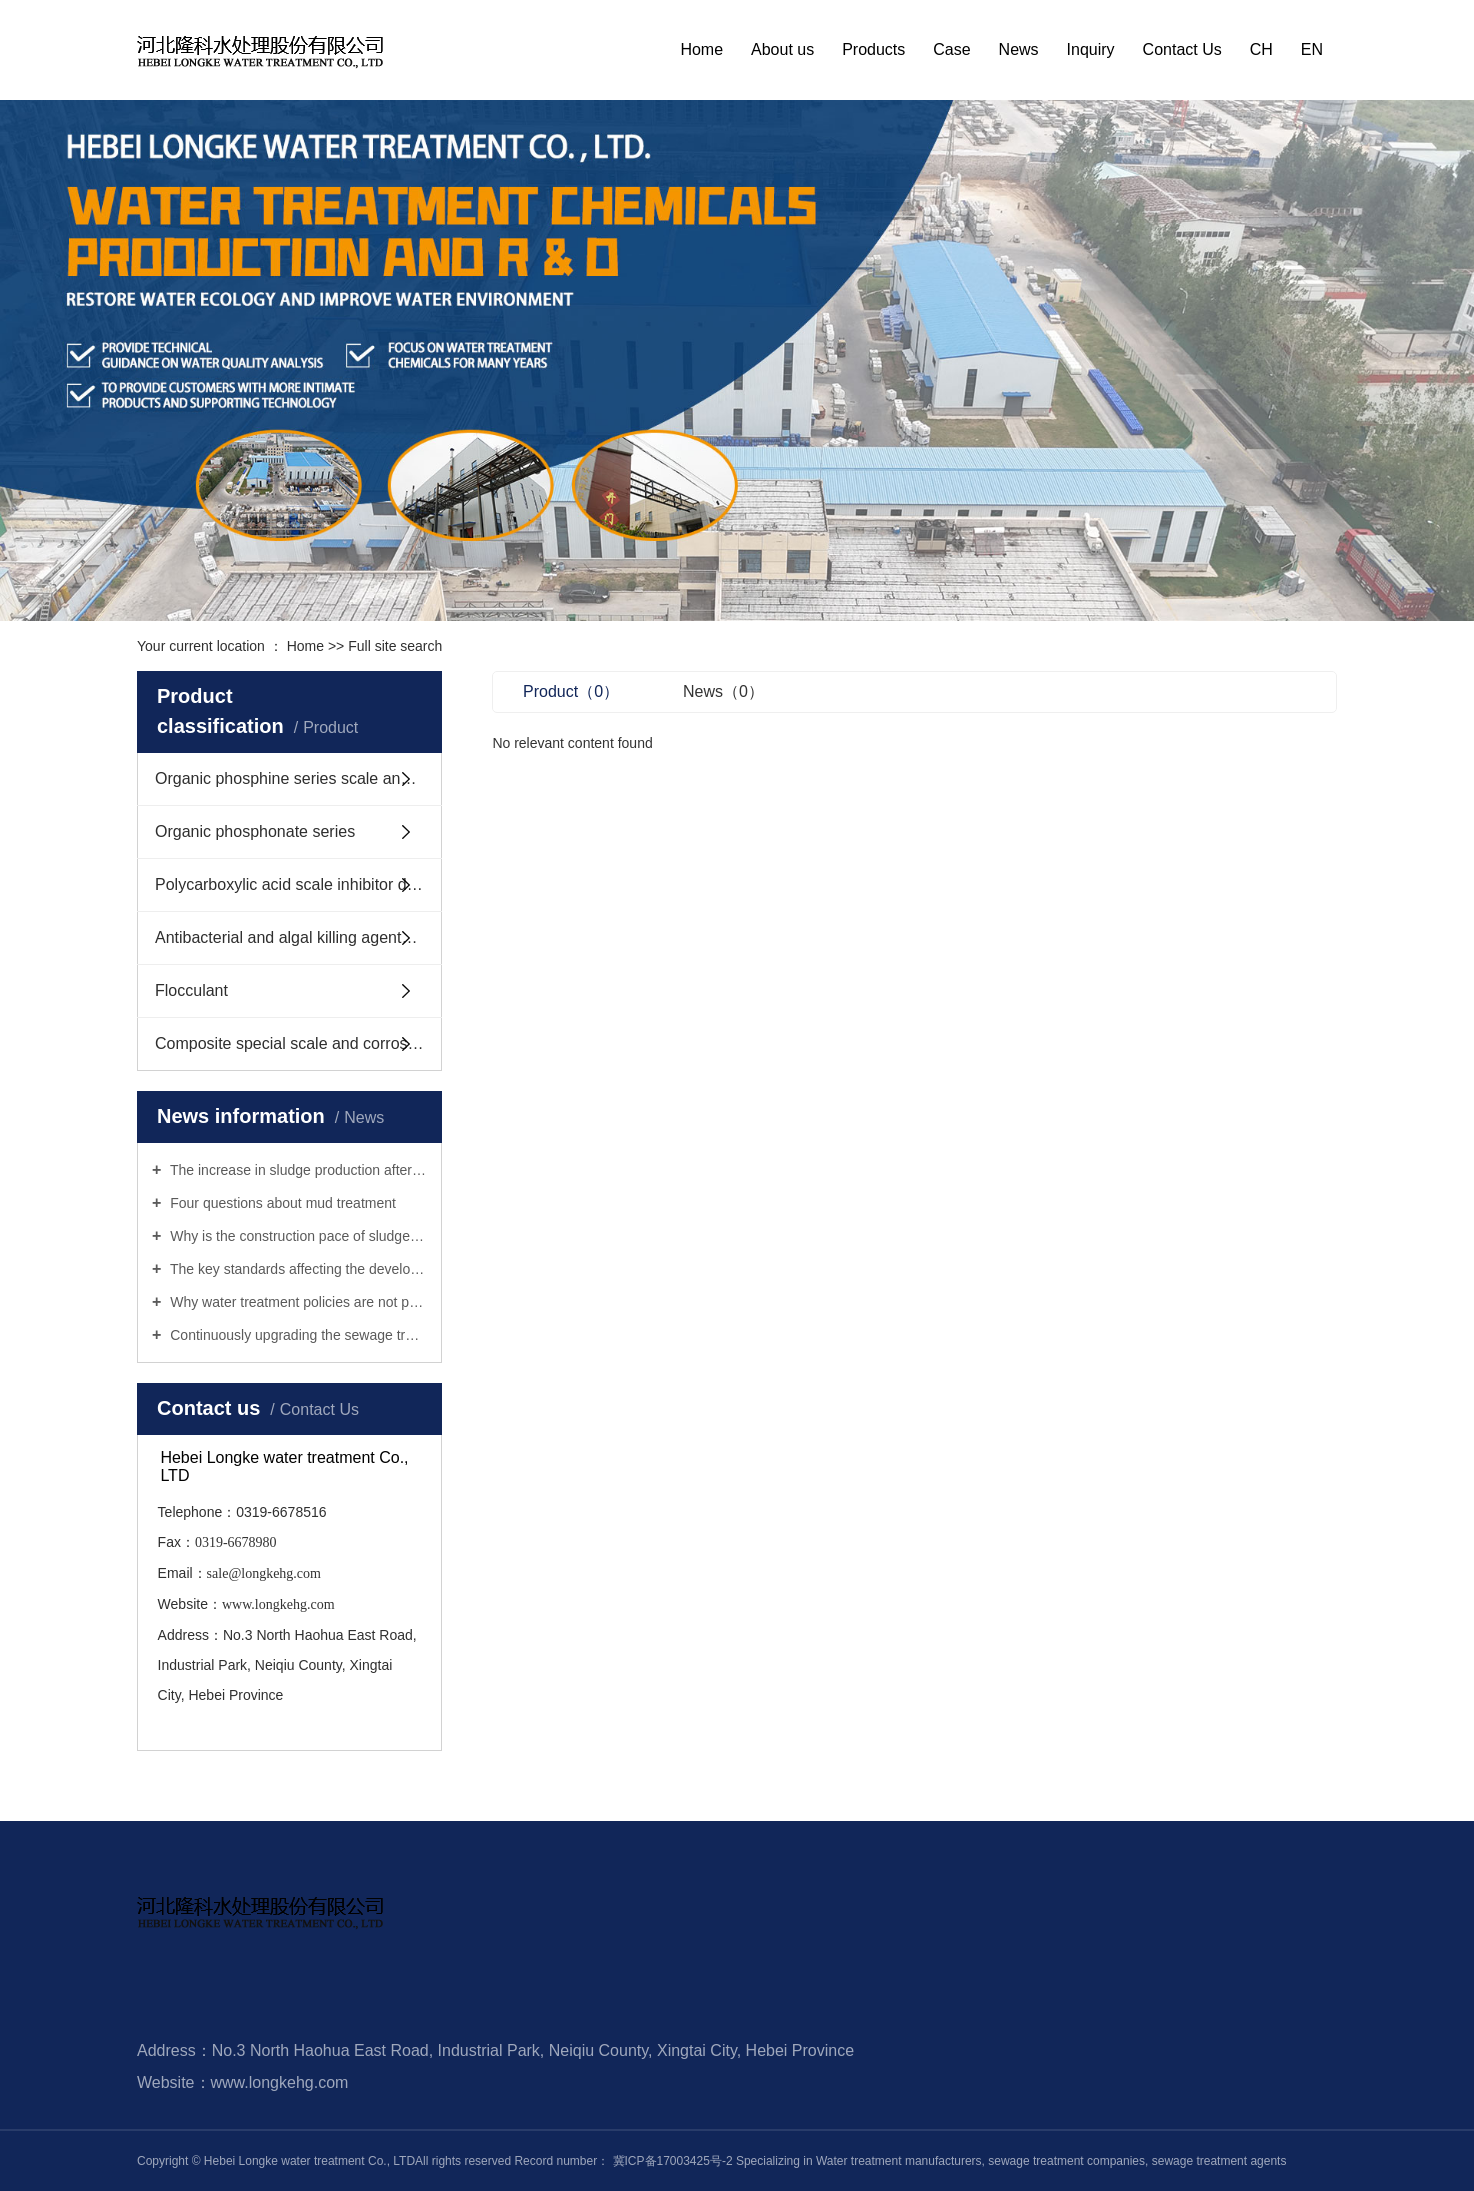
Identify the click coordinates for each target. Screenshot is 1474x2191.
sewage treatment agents (1217, 2161)
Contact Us (1182, 49)
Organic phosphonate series (255, 831)
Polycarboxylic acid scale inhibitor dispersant (298, 884)
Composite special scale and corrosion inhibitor (298, 1043)
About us (782, 49)
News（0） (723, 691)
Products (873, 49)
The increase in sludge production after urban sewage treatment (296, 1170)
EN (1312, 49)
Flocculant (191, 990)
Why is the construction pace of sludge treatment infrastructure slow (296, 1236)
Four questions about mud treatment (281, 1203)
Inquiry (1091, 49)
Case (951, 49)
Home (701, 49)
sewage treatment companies (1065, 2161)
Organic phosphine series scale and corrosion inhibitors (298, 778)
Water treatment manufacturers (899, 2161)
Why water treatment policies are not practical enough (296, 1302)
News (1019, 49)
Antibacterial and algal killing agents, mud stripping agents (298, 937)
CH (1261, 49)
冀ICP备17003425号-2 (673, 2161)
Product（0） (571, 691)
